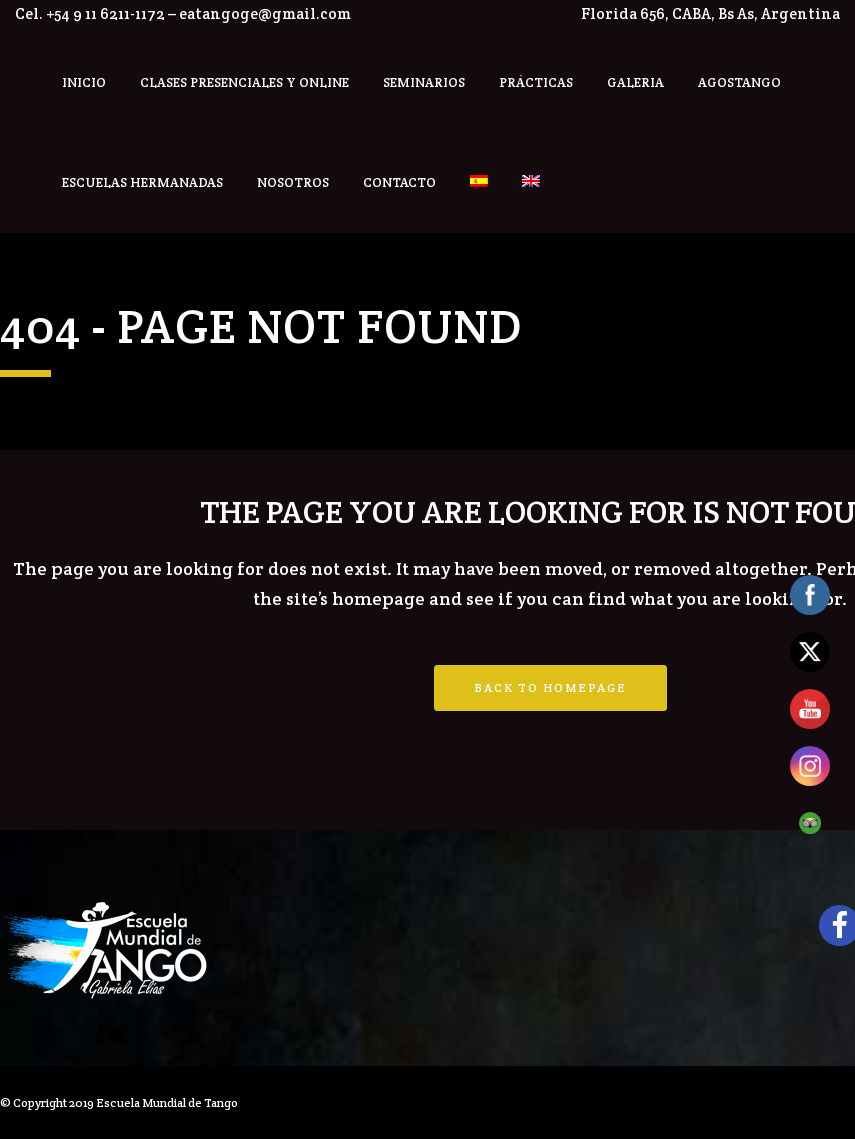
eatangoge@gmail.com (265, 13)
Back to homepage (550, 687)
